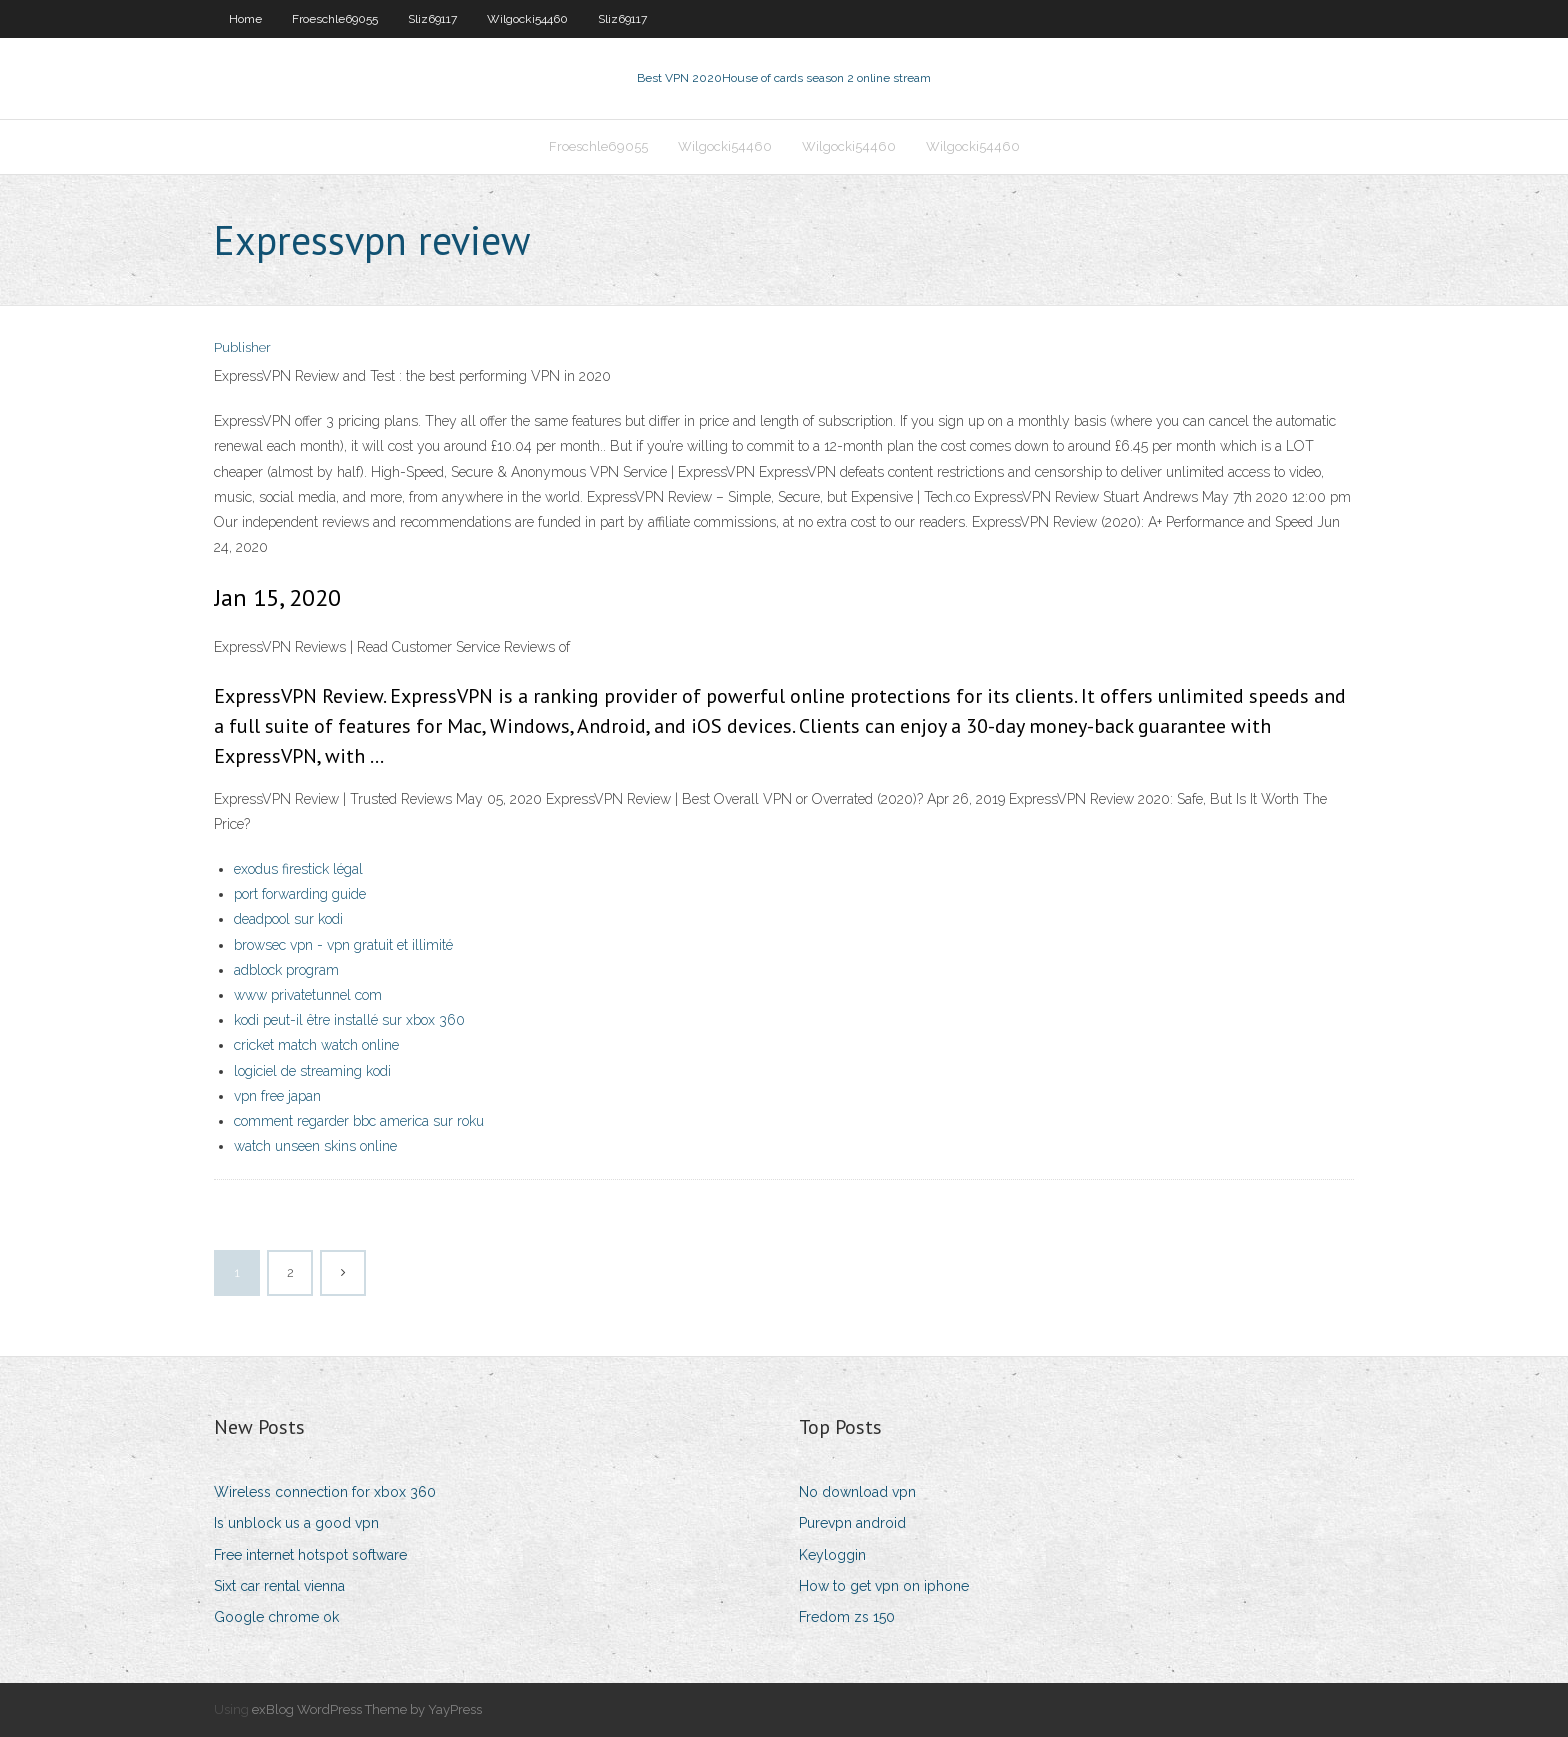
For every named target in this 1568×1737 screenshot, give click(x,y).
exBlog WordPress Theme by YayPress (367, 1709)
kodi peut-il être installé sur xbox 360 (349, 1020)
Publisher (242, 347)
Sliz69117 (432, 19)
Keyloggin (832, 1555)
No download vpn (857, 1492)
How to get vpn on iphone (884, 1586)
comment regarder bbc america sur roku (359, 1121)
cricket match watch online (316, 1045)
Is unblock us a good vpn (296, 1523)
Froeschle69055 (335, 19)
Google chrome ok (276, 1617)
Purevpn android (852, 1523)
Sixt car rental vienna (279, 1586)
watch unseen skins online (315, 1146)
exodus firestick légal (298, 869)
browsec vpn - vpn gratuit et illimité (343, 945)
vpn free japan (277, 1096)
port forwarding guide (300, 894)
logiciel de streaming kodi (312, 1071)
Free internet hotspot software (310, 1555)
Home (245, 19)
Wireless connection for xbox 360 (325, 1492)
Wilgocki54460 (527, 19)
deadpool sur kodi (288, 919)
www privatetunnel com (308, 995)
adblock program (286, 970)
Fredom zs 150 (847, 1617)
